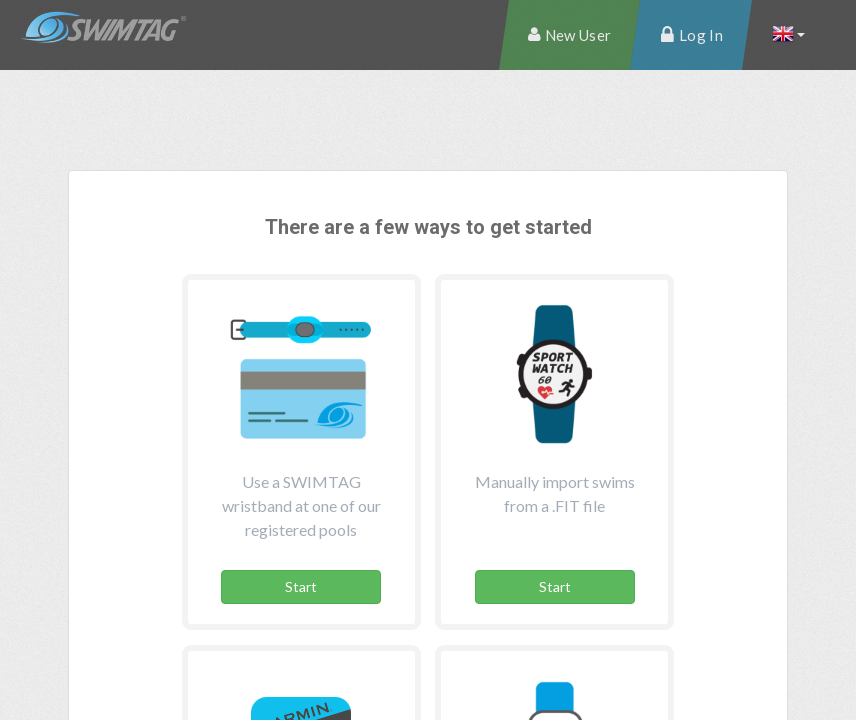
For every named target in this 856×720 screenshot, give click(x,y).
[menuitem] (569, 35)
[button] (788, 35)
